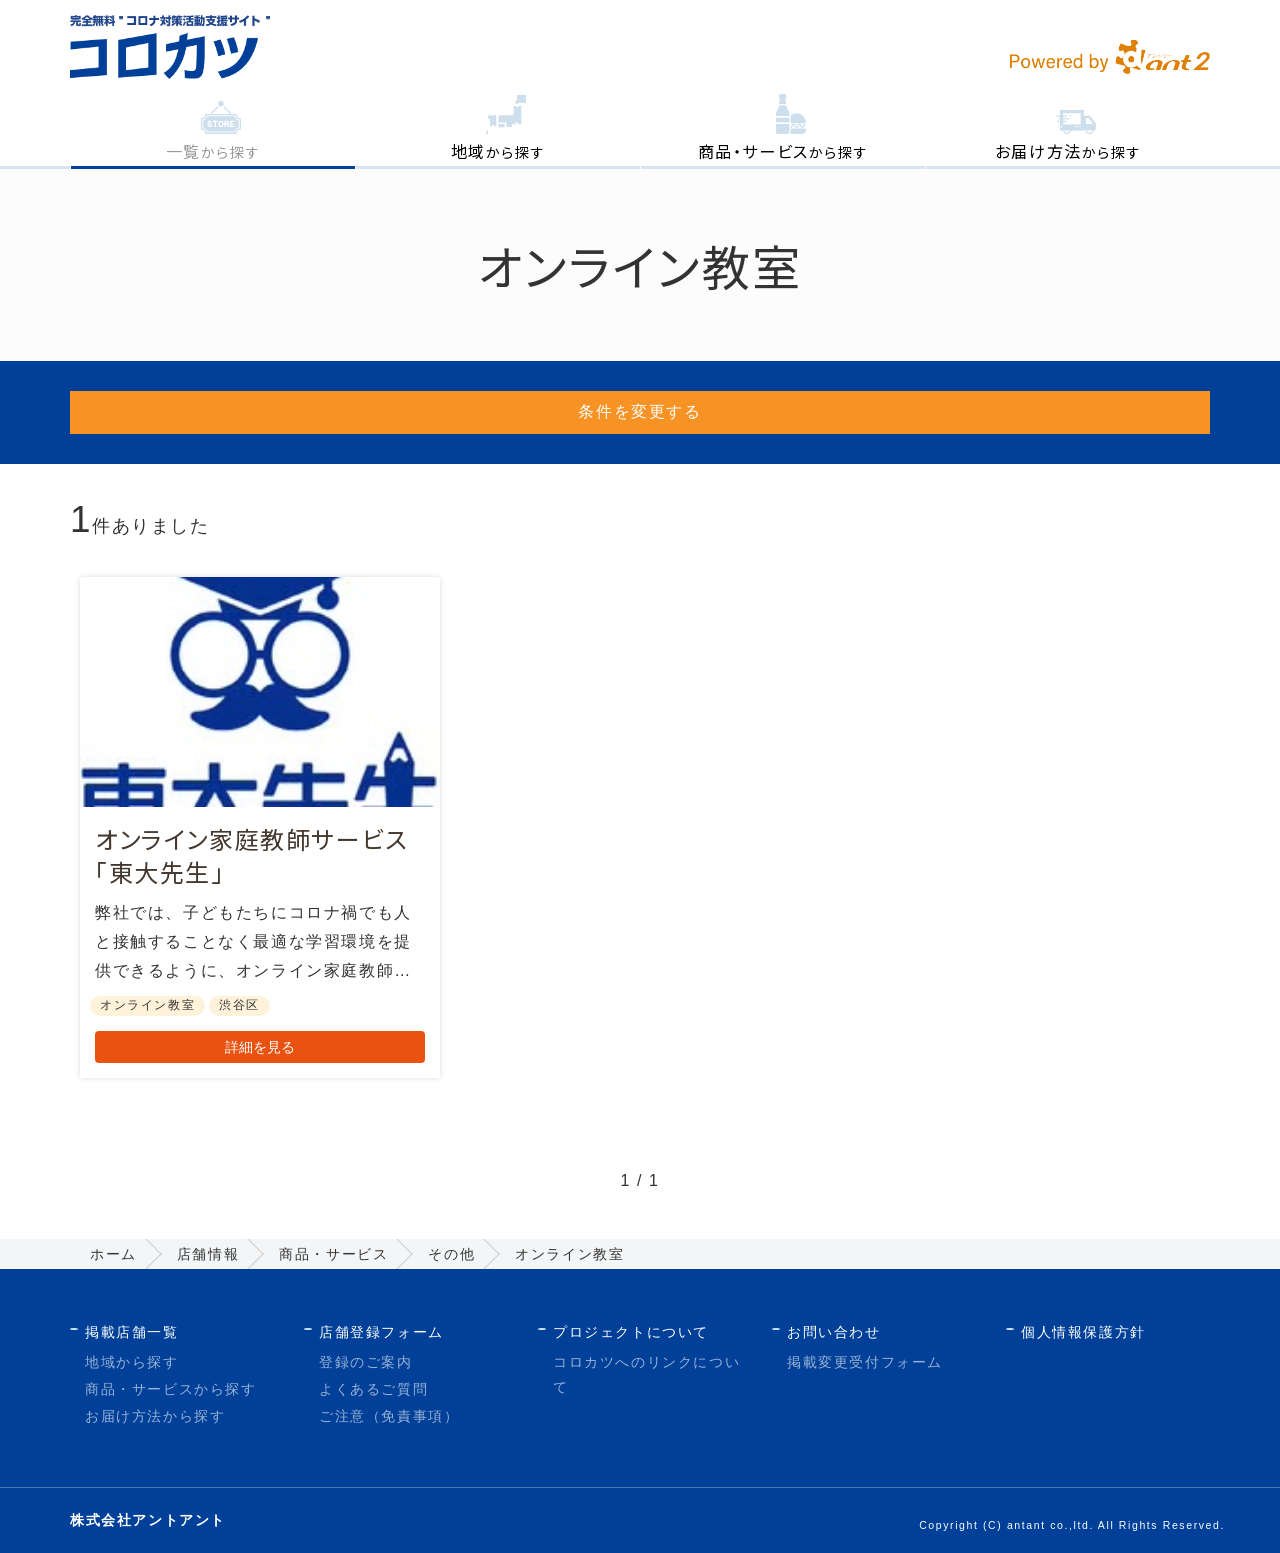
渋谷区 (239, 1006)
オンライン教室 (147, 1006)
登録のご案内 (366, 1362)
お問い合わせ (834, 1332)
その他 (451, 1254)
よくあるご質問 (373, 1389)
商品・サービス (333, 1254)
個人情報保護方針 (1083, 1332)
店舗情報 (208, 1254)
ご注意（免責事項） (389, 1417)
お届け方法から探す (155, 1417)
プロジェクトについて (631, 1332)
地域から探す (132, 1362)
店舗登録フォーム (381, 1332)
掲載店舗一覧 (132, 1332)
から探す (213, 151)
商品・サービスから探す (171, 1389)
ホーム (113, 1254)
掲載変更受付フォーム (865, 1362)
